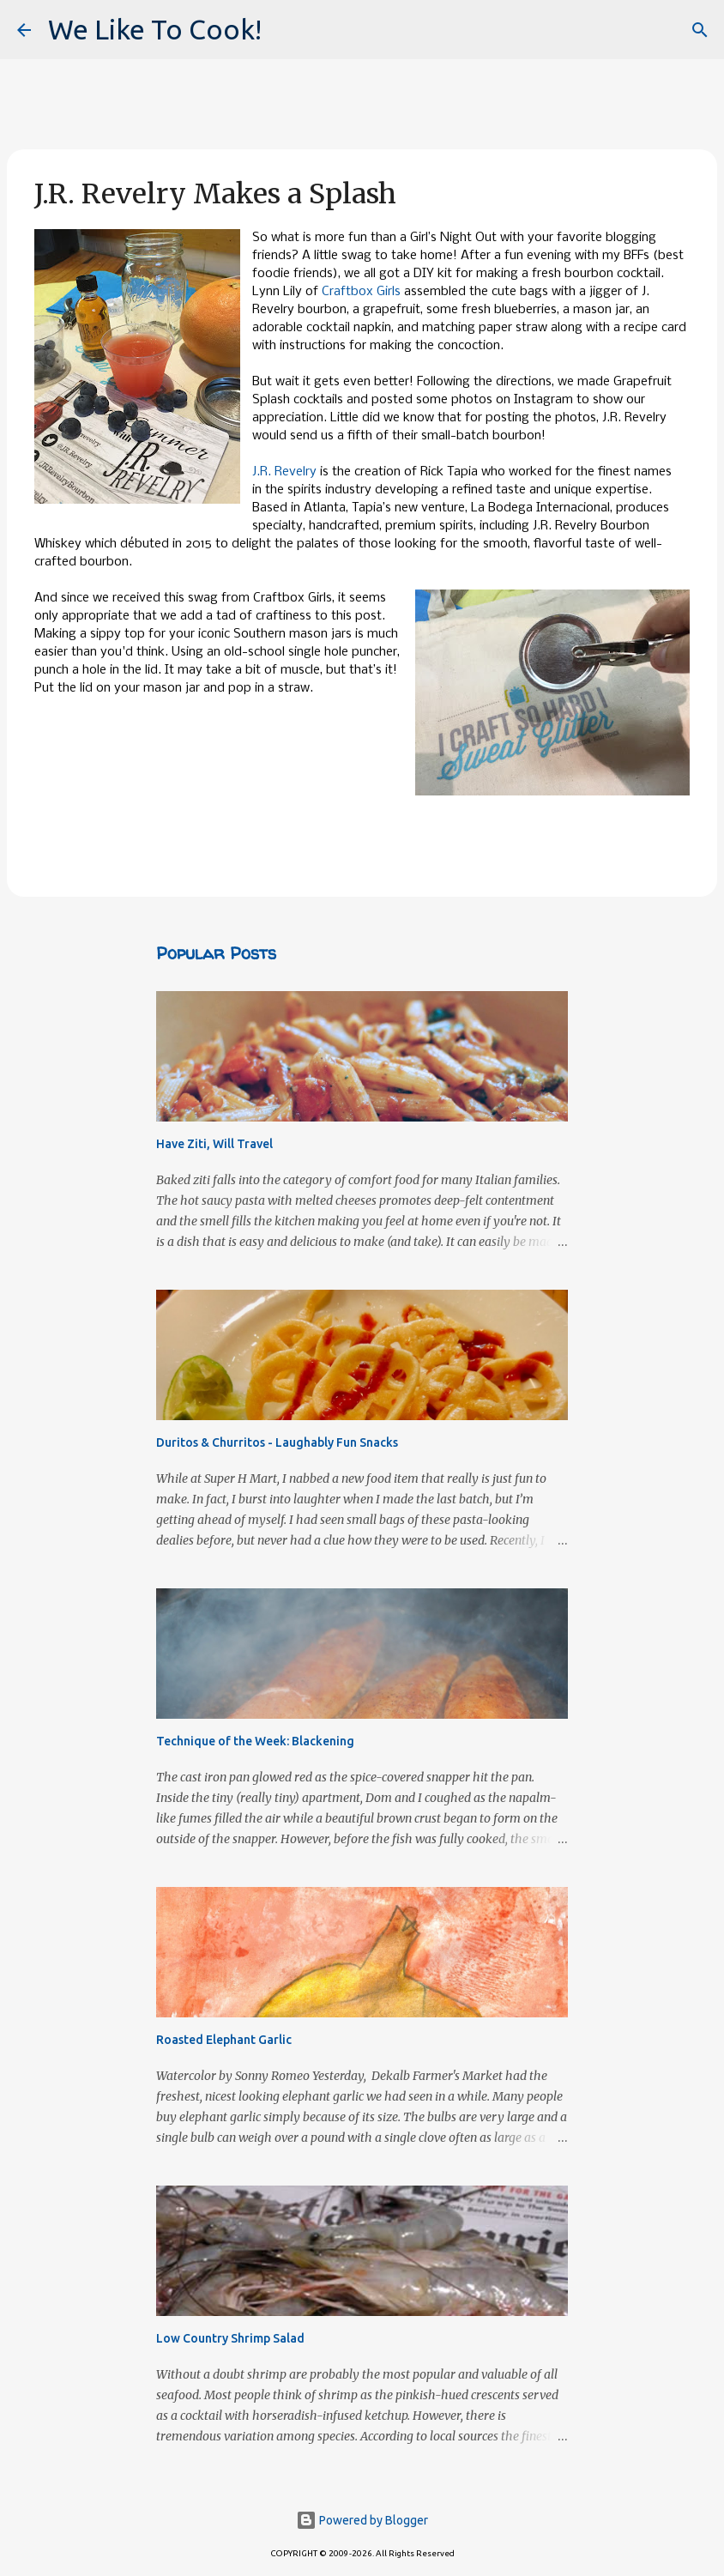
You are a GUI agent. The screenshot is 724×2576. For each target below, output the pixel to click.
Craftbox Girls (361, 292)
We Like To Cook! (155, 29)
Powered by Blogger (362, 2520)
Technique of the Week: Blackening (255, 1741)
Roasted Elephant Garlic (224, 2040)
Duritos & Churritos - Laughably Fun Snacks (277, 1442)
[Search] (700, 30)
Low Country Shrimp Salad (230, 2338)
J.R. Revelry (284, 472)
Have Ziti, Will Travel (214, 1144)
